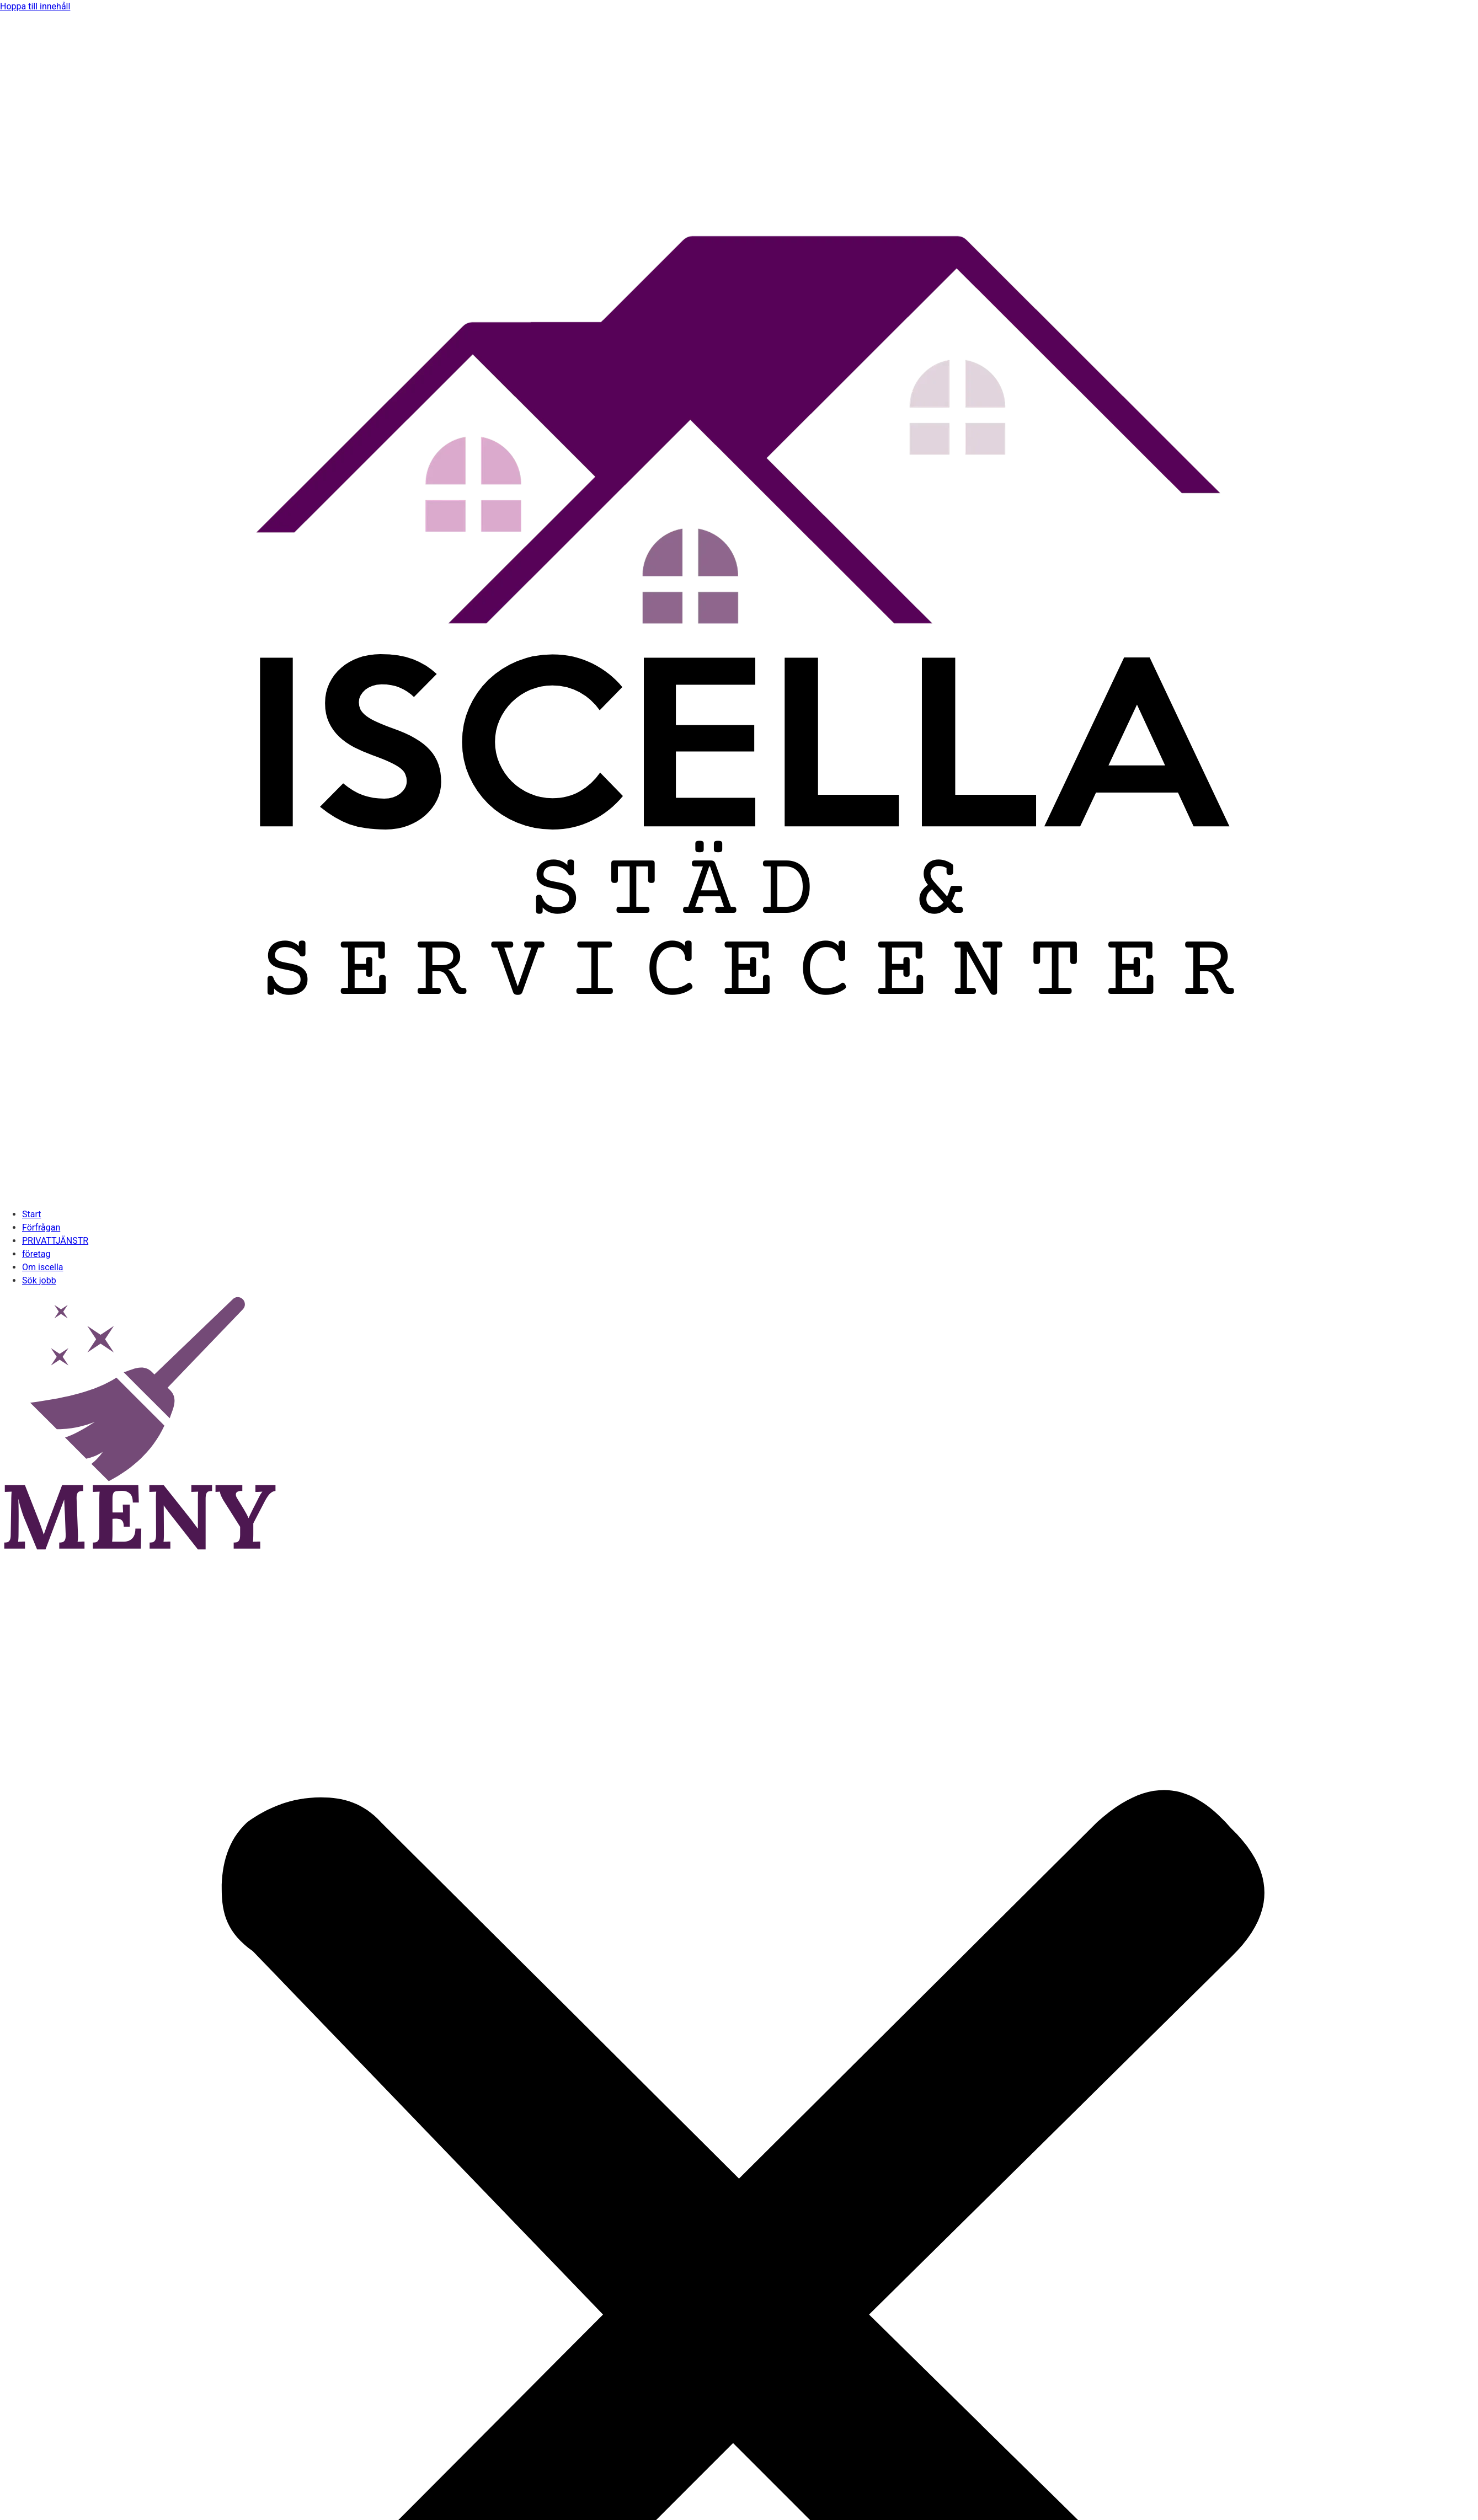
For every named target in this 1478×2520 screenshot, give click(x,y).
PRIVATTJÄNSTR (55, 1240)
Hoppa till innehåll (35, 6)
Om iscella (42, 1267)
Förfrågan (41, 1227)
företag (36, 1254)
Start (31, 1214)
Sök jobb (39, 1280)
